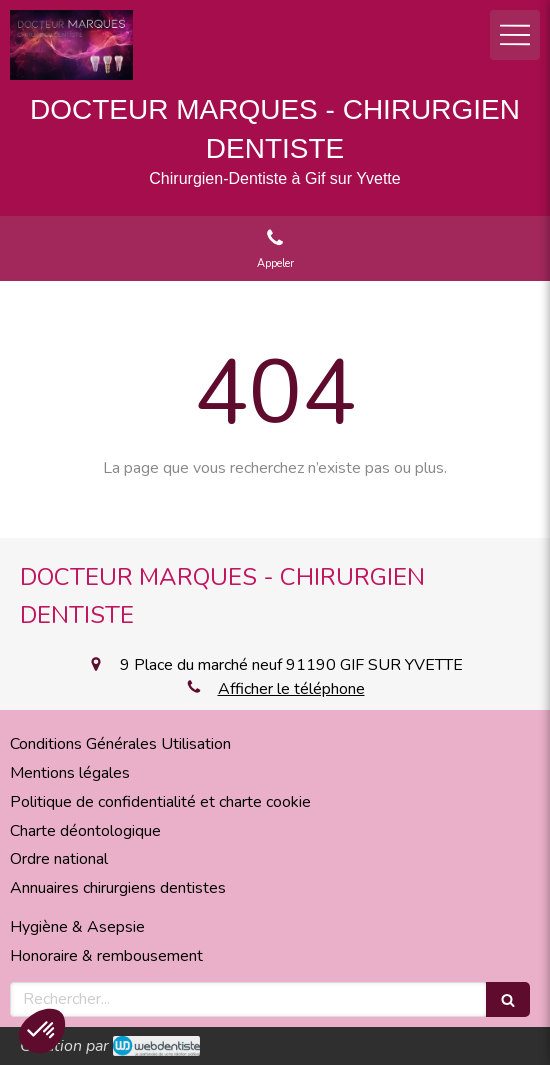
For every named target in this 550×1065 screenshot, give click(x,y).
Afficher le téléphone (291, 689)
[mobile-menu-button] (515, 35)
